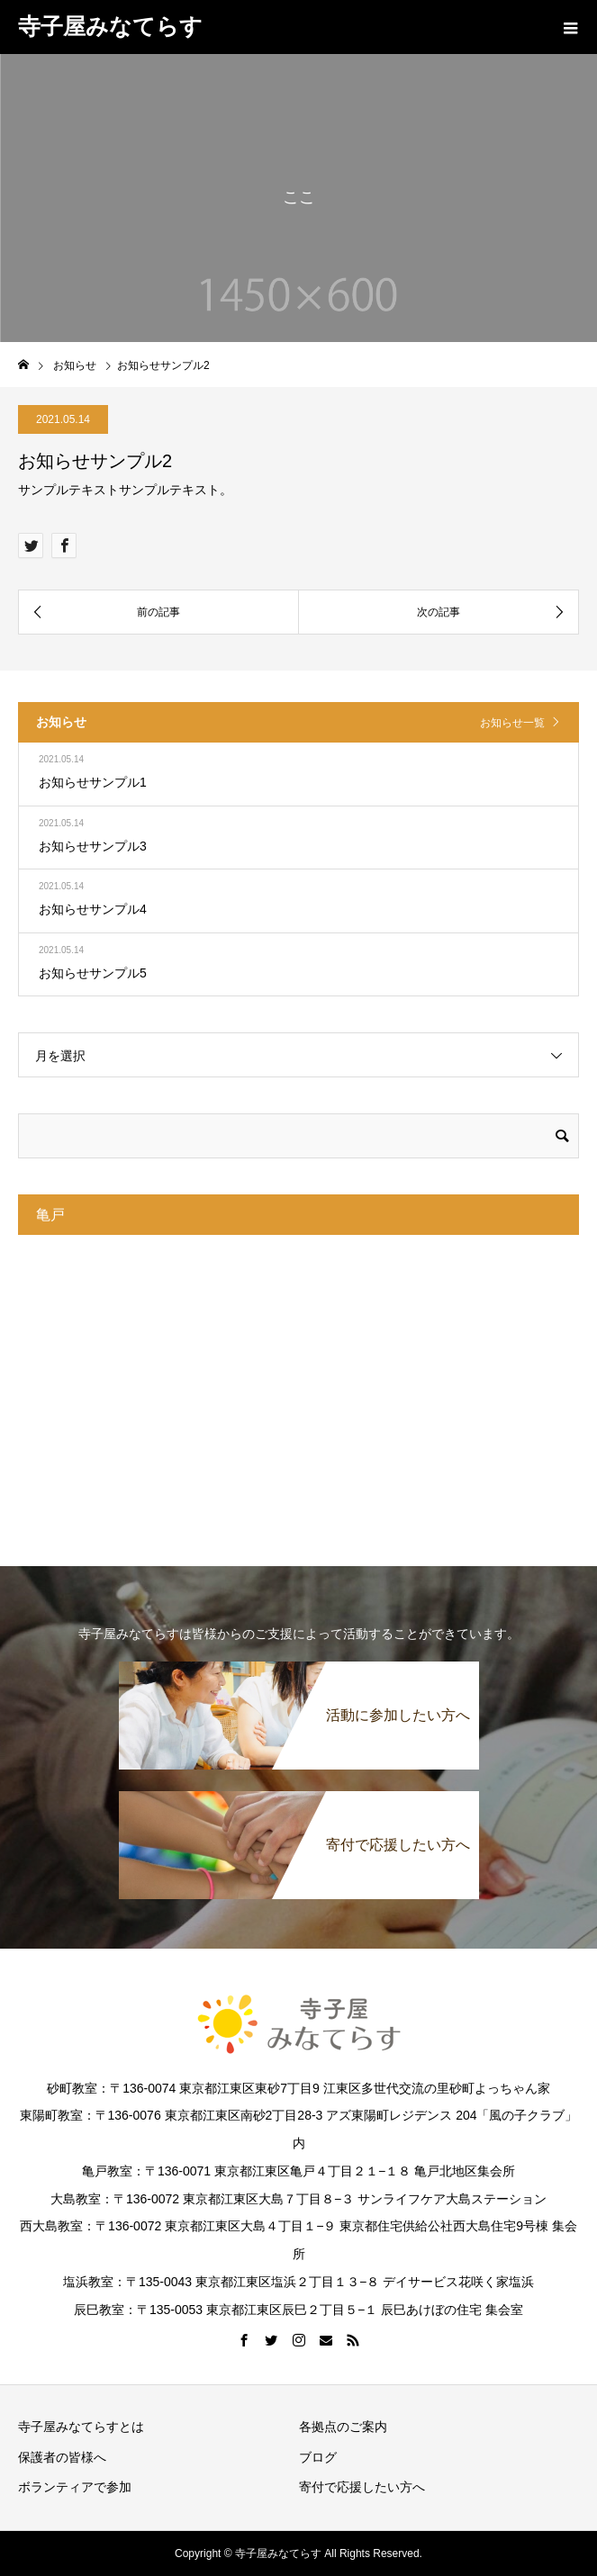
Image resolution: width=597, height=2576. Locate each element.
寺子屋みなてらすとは (81, 2426)
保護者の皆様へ (68, 2457)
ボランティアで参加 (74, 2487)
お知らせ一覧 (512, 722)
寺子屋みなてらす (110, 26)
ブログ (318, 2457)
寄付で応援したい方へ (362, 2487)
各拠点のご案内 (343, 2426)
